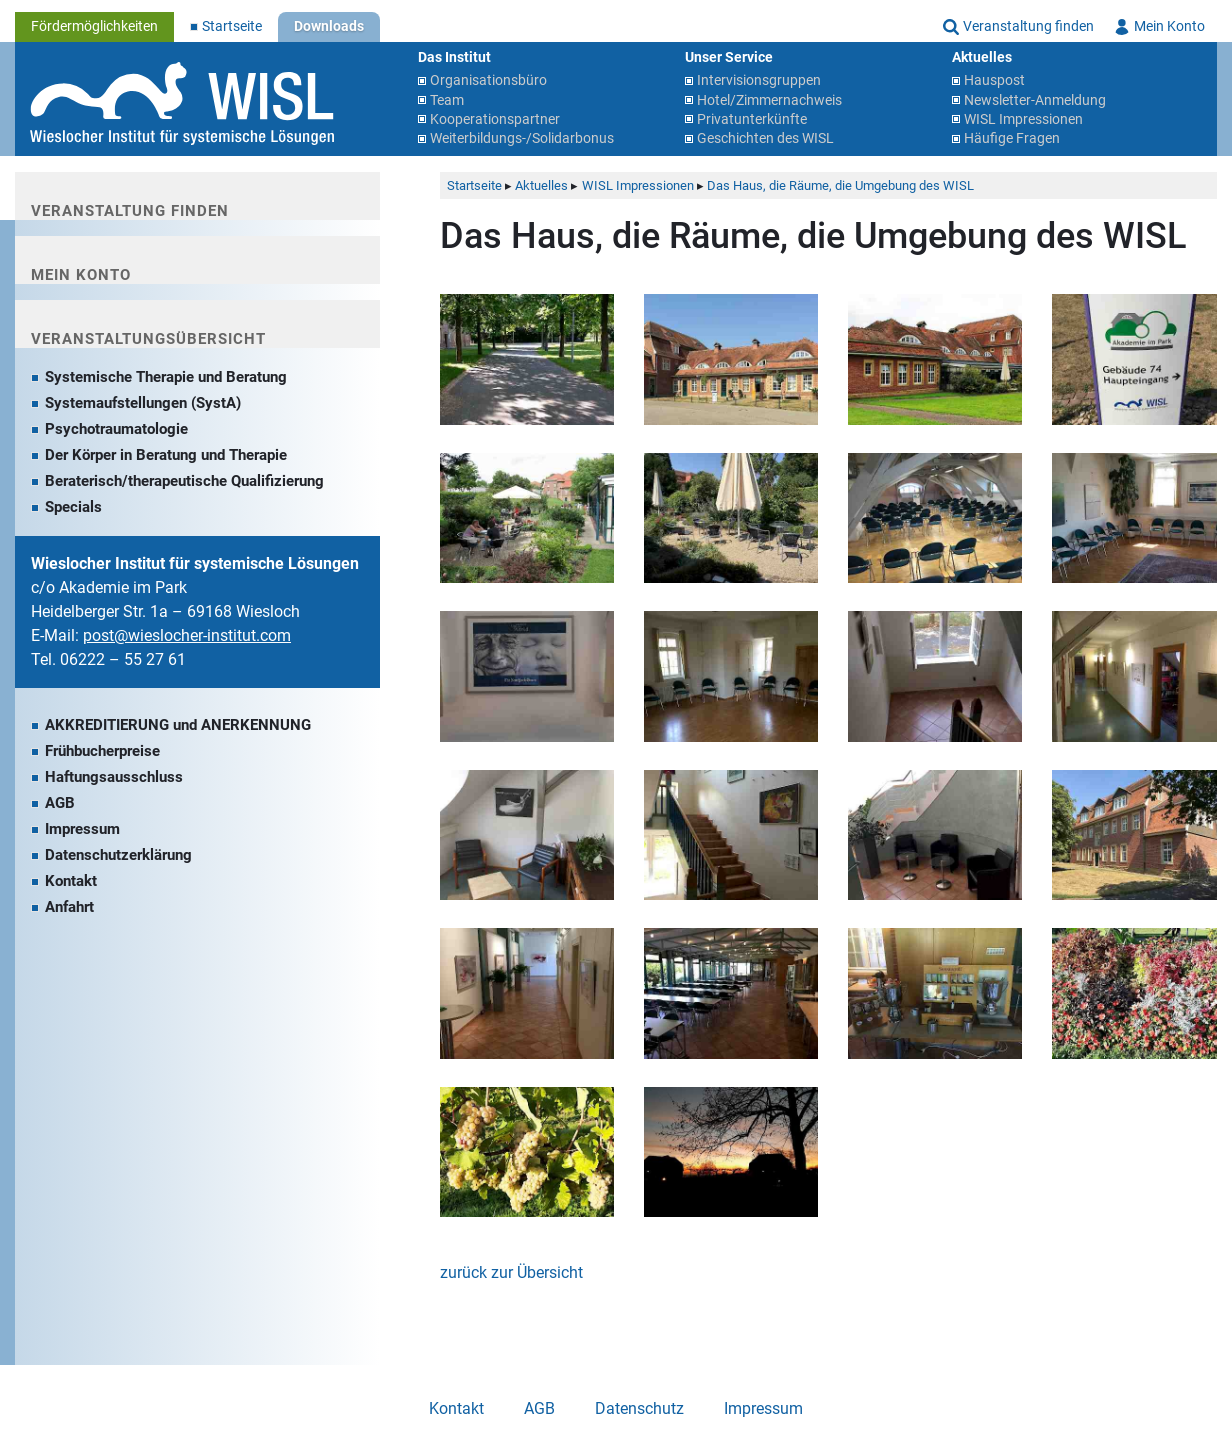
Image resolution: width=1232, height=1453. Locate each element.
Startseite (232, 26)
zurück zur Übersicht (511, 1272)
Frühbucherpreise (102, 751)
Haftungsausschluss (114, 777)
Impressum (82, 829)
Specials (73, 507)
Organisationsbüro (488, 80)
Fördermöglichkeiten (94, 26)
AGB (60, 803)
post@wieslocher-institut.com (187, 635)
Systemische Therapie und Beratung (166, 377)
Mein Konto (1169, 26)
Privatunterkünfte (752, 119)
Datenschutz (639, 1408)
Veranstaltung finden (1028, 26)
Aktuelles (541, 185)
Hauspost (994, 80)
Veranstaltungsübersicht (148, 339)
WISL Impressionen (1023, 119)
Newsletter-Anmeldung (1035, 100)
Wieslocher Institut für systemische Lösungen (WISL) (182, 104)
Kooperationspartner (495, 119)
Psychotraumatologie (116, 429)
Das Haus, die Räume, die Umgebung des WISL (840, 185)
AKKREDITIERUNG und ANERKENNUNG (178, 725)
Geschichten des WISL (765, 138)
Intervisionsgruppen (759, 80)
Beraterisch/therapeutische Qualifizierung (184, 481)
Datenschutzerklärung (118, 855)
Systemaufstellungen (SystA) (143, 403)
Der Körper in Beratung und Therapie (166, 455)
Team (447, 100)
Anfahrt (69, 907)
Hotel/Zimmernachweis (769, 100)
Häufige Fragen (1012, 138)
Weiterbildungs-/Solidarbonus (522, 138)
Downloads (329, 26)
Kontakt (71, 881)
